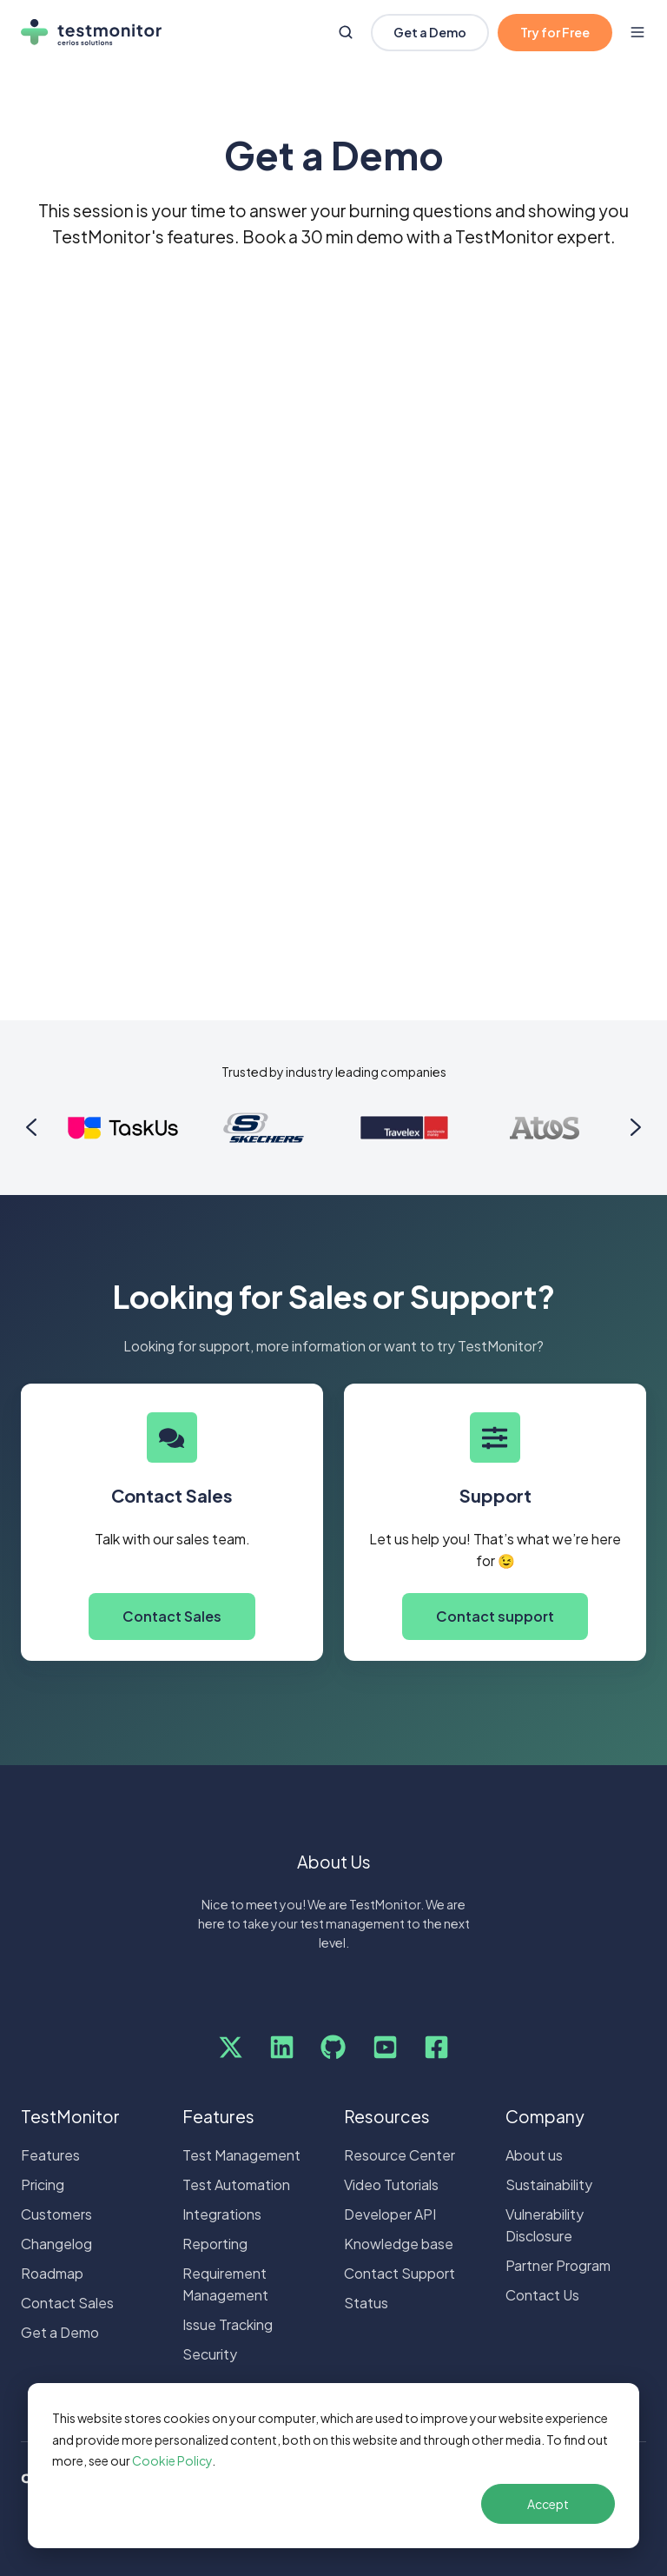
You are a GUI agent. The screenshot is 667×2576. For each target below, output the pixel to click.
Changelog (56, 2243)
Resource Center (399, 2155)
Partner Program (558, 2265)
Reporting (215, 2243)
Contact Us (542, 2295)
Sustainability (548, 2184)
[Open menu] (637, 32)
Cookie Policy (172, 2460)
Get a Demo (429, 32)
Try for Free (555, 32)
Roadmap (52, 2273)
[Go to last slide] (31, 1127)
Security (209, 2354)
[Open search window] (345, 32)
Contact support (495, 1616)
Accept (548, 2504)
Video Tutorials (391, 2184)
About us (534, 2155)
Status (366, 2303)
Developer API (390, 2214)
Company (544, 2116)
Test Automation (236, 2184)
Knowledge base (398, 2243)
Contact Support (399, 2273)
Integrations (221, 2214)
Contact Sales (171, 1616)
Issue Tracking (227, 2324)
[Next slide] (635, 1127)
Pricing (42, 2184)
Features (50, 2155)
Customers (56, 2214)
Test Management (241, 2155)
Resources (387, 2116)
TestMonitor (70, 2116)
